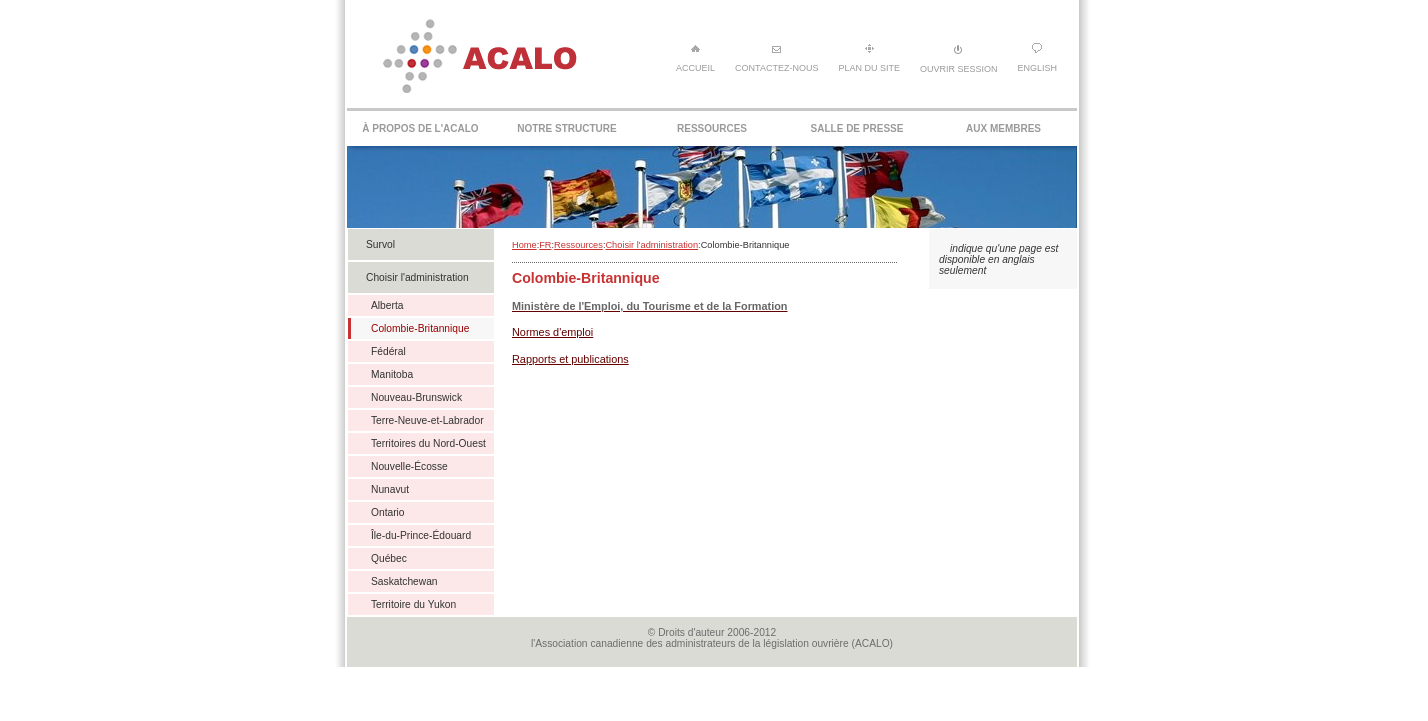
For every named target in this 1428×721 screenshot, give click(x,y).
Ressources (712, 128)
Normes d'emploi (552, 332)
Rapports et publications (570, 359)
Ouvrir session (959, 58)
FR (545, 245)
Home (524, 245)
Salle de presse (857, 128)
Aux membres (1003, 128)
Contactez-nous (776, 58)
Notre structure (566, 128)
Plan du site (869, 58)
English (1037, 58)
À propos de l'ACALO (420, 128)
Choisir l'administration (651, 245)
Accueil (695, 58)
